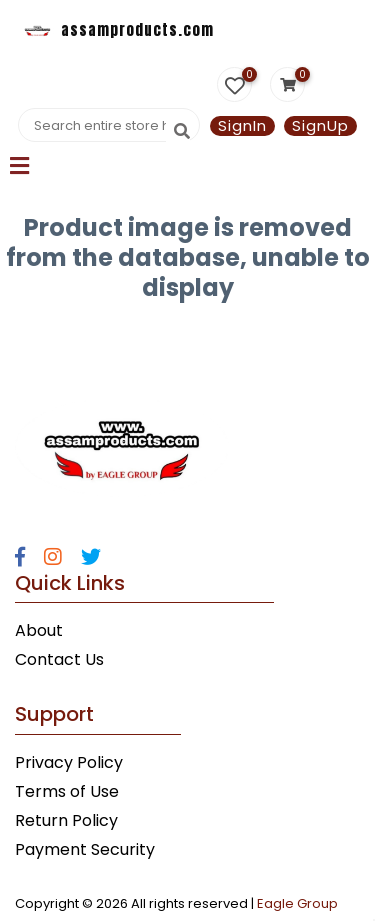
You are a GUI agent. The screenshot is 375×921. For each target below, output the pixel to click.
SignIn (242, 126)
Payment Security (85, 849)
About (39, 630)
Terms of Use (67, 791)
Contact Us (59, 659)
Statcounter (48, 334)
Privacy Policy (69, 762)
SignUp (320, 126)
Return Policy (66, 820)
